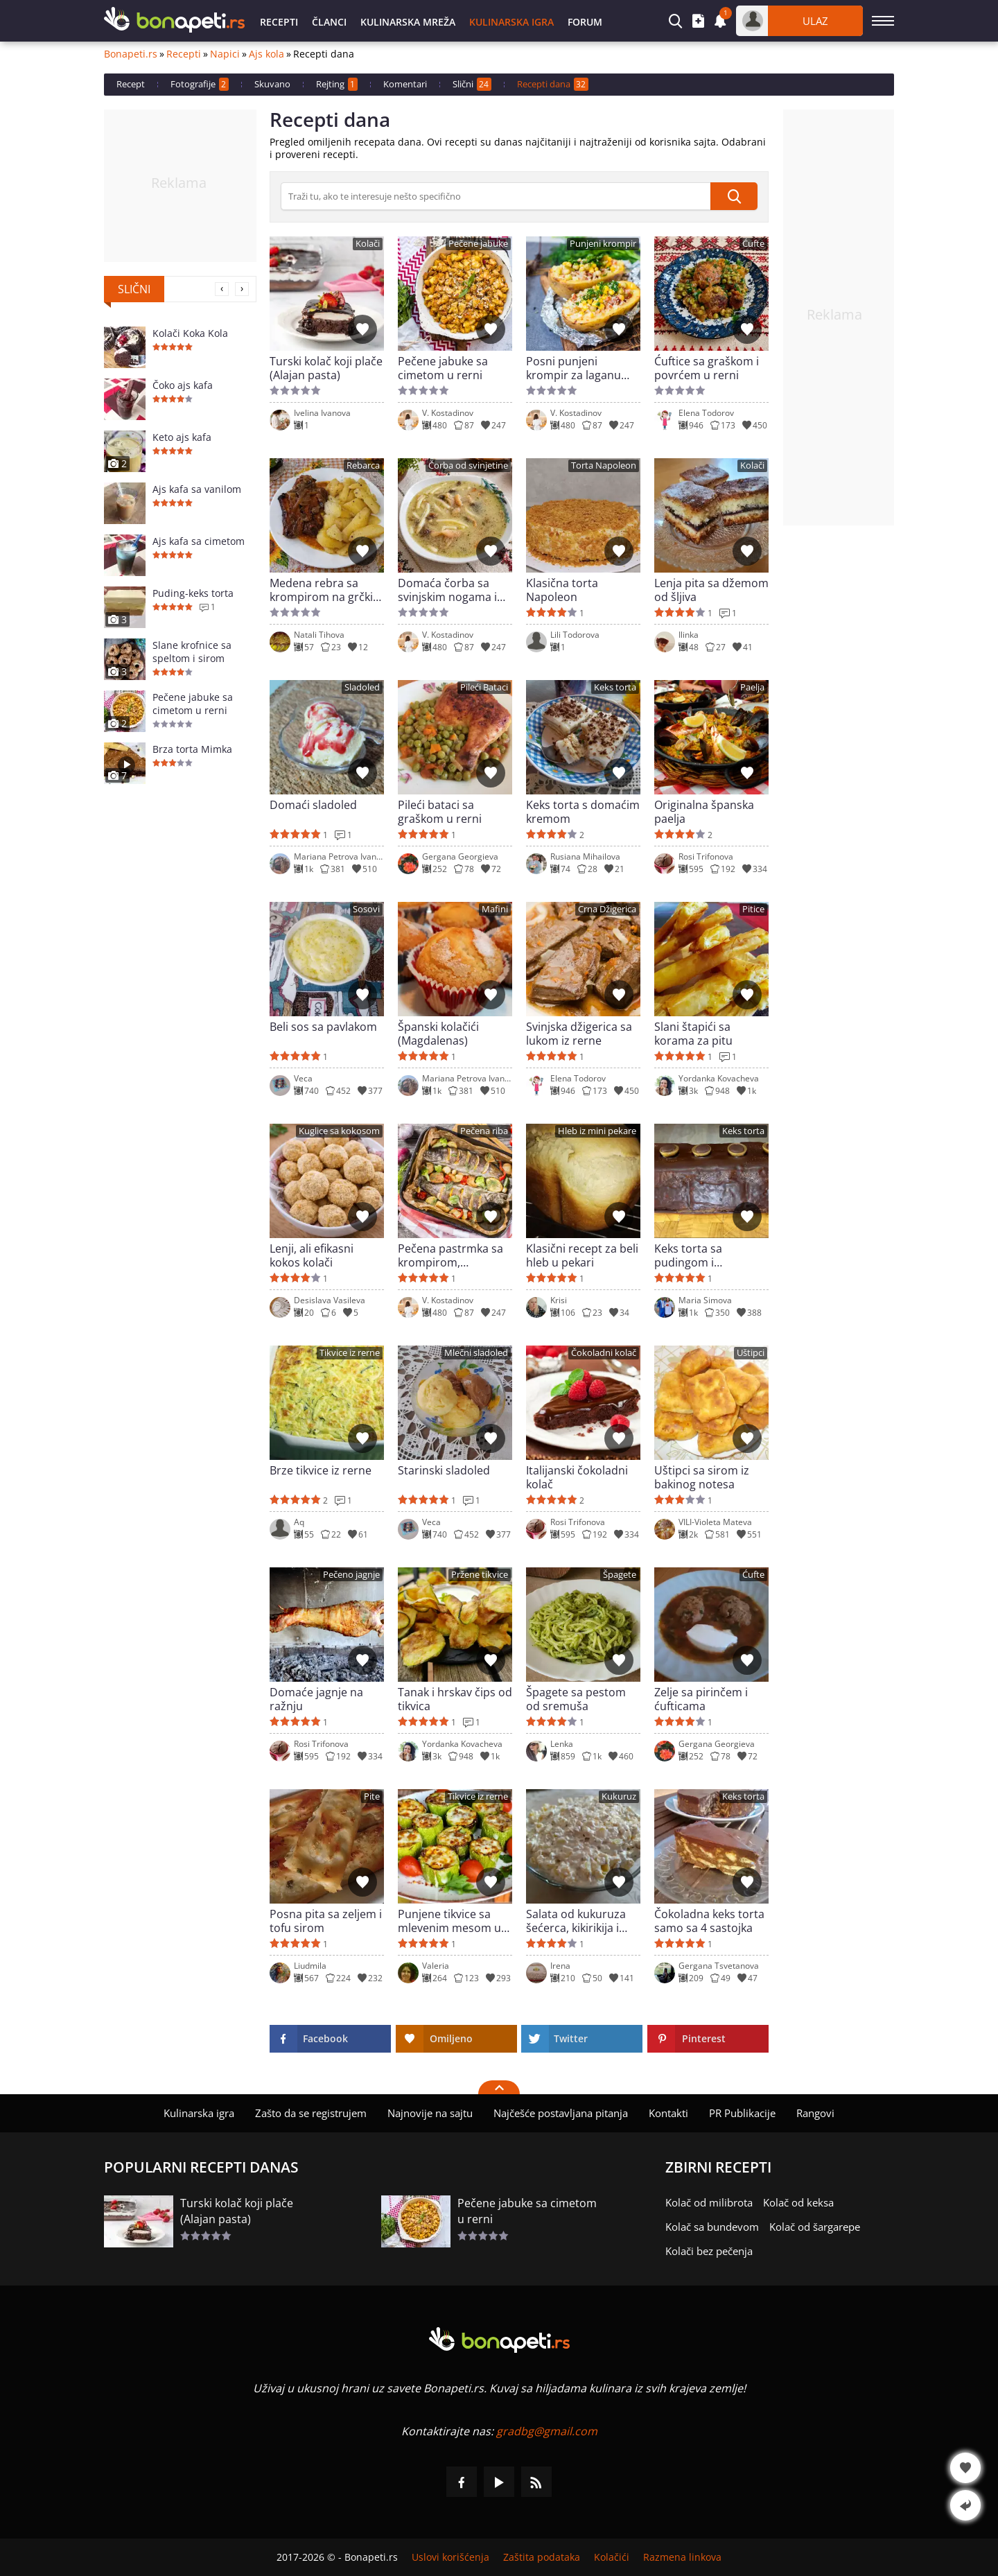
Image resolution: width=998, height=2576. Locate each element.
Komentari (405, 84)
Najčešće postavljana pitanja (560, 2113)
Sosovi (366, 909)
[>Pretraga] (495, 196)
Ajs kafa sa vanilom (196, 489)
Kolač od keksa (798, 2202)
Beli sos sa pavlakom (323, 1027)
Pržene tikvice (479, 1575)
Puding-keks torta (193, 593)
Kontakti (668, 2113)
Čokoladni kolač (603, 1353)
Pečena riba (484, 1131)
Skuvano (272, 84)
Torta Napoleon (603, 465)
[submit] (734, 196)
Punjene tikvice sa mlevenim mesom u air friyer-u (449, 1921)
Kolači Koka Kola (190, 333)
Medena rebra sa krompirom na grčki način (321, 590)
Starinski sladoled (444, 1470)
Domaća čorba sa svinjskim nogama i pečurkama (447, 590)
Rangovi (815, 2113)
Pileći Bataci (484, 687)
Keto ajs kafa (181, 437)
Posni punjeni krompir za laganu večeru (573, 368)
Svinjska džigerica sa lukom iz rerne (579, 1033)
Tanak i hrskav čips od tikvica (455, 1699)
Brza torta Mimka (192, 749)
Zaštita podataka (541, 2557)
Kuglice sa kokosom (339, 1131)
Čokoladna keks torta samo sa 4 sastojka (709, 1921)
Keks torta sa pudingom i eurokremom (689, 1255)
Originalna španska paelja (704, 812)
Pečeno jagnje (351, 1575)
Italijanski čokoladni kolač (577, 1477)
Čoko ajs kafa (182, 385)
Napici (225, 54)
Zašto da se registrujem (311, 2113)
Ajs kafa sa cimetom (198, 541)
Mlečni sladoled (476, 1353)
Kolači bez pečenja (709, 2251)
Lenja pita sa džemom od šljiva (711, 590)
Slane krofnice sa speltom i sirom (191, 651)
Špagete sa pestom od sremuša (576, 1699)
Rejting (337, 84)
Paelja (752, 687)
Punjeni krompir (603, 244)
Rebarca (363, 465)
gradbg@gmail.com (546, 2431)
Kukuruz (619, 1796)
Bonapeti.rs (130, 54)
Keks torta (615, 687)
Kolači (368, 244)
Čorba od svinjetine (468, 465)
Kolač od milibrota (709, 2202)
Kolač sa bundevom (712, 2227)
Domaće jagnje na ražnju (316, 1699)
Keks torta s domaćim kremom (583, 812)
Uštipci (750, 1353)
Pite (372, 1796)
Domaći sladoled (313, 805)
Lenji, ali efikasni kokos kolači (311, 1255)
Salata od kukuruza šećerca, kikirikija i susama (576, 1921)
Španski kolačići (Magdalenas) (438, 1033)
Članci (329, 21)
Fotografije (199, 84)
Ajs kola (266, 54)
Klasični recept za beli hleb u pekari (582, 1255)
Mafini (495, 909)
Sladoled (362, 687)
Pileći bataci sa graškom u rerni (440, 812)
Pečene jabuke (478, 244)
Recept (130, 84)
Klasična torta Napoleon (562, 590)
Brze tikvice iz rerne (320, 1470)
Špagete (619, 1575)
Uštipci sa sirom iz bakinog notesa (701, 1477)
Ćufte (753, 244)
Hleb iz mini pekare (597, 1131)
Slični (472, 84)
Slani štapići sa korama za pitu (693, 1033)
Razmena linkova (682, 2557)
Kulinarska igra (511, 21)
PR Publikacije (742, 2113)
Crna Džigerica (607, 909)
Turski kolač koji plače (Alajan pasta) (326, 368)
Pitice (753, 909)
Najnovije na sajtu (430, 2113)
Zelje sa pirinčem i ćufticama (701, 1699)
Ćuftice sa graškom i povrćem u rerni (706, 368)
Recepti (279, 21)
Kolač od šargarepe (814, 2227)
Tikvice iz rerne (349, 1353)
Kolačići (611, 2557)
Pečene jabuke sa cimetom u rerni (192, 703)
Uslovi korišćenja (450, 2557)
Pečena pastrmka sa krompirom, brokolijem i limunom (453, 1255)
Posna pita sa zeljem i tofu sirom (326, 1921)
